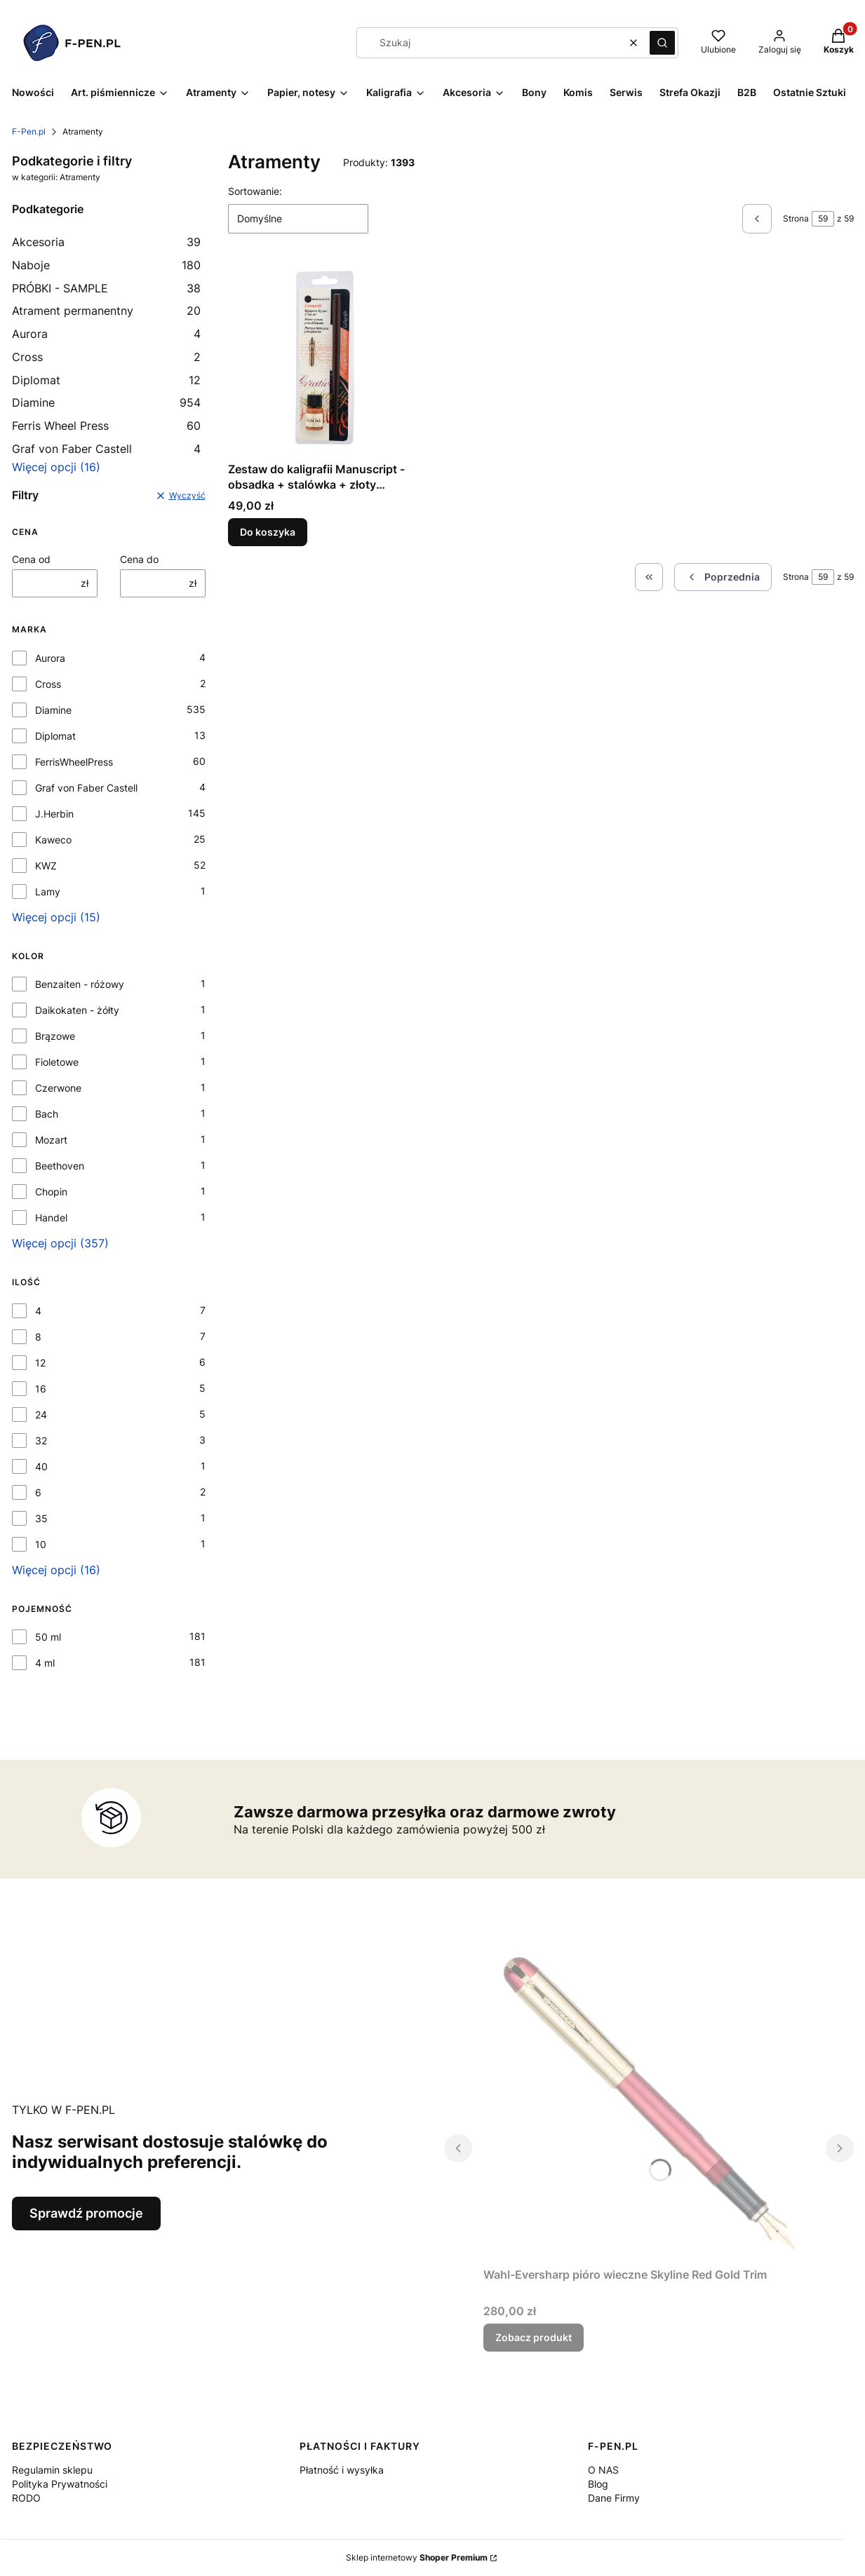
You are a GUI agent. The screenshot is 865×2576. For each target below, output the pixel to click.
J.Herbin (54, 814)
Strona (796, 218)
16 (40, 1389)
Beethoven (59, 1166)
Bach (46, 1114)
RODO (26, 2498)
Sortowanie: (255, 191)
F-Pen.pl (29, 131)
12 (40, 1363)
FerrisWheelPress (74, 762)
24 (41, 1415)
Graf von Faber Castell (106, 449)
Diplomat (106, 380)
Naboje (106, 265)
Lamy (47, 891)
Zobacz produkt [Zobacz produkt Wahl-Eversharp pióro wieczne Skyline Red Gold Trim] (533, 2337)
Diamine (106, 402)
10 (40, 1544)
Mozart (51, 1140)
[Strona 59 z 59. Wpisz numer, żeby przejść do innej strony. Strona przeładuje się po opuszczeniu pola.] (823, 218)
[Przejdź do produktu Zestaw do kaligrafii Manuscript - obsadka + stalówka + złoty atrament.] (325, 359)
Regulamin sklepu (52, 2470)
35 (41, 1518)
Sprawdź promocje (86, 2213)
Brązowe (55, 1036)
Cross (106, 357)
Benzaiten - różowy (79, 984)
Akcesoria (106, 242)
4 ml (45, 1663)
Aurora (106, 334)
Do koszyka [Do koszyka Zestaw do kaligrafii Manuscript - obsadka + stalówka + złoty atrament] (267, 532)
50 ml (48, 1637)
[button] (662, 43)
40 (41, 1466)
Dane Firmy (614, 2498)
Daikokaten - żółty (77, 1010)
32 (41, 1440)
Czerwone (58, 1088)
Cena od (31, 559)
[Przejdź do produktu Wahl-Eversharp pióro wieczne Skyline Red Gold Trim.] (648, 2103)
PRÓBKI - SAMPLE (106, 288)
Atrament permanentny (106, 311)
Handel (51, 1217)
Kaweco (53, 840)
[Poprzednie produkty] (723, 577)
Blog (598, 2484)
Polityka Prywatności (59, 2484)
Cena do (139, 559)
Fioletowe (57, 1062)
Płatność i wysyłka (342, 2470)
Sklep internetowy (417, 2557)
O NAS (603, 2470)
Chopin (51, 1192)
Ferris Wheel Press (106, 426)
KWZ (46, 866)
